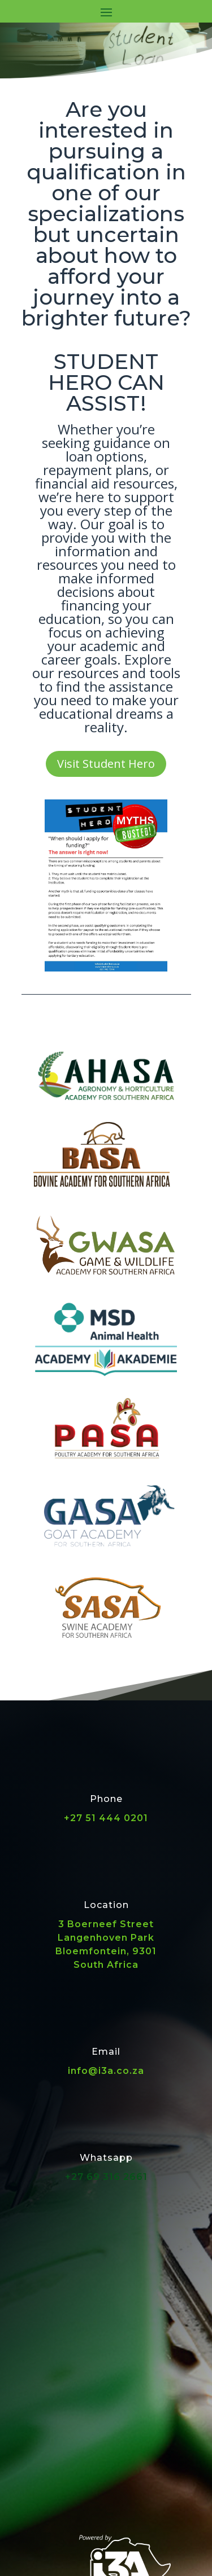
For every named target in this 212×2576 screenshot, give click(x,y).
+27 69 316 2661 (106, 2176)
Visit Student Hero (106, 763)
